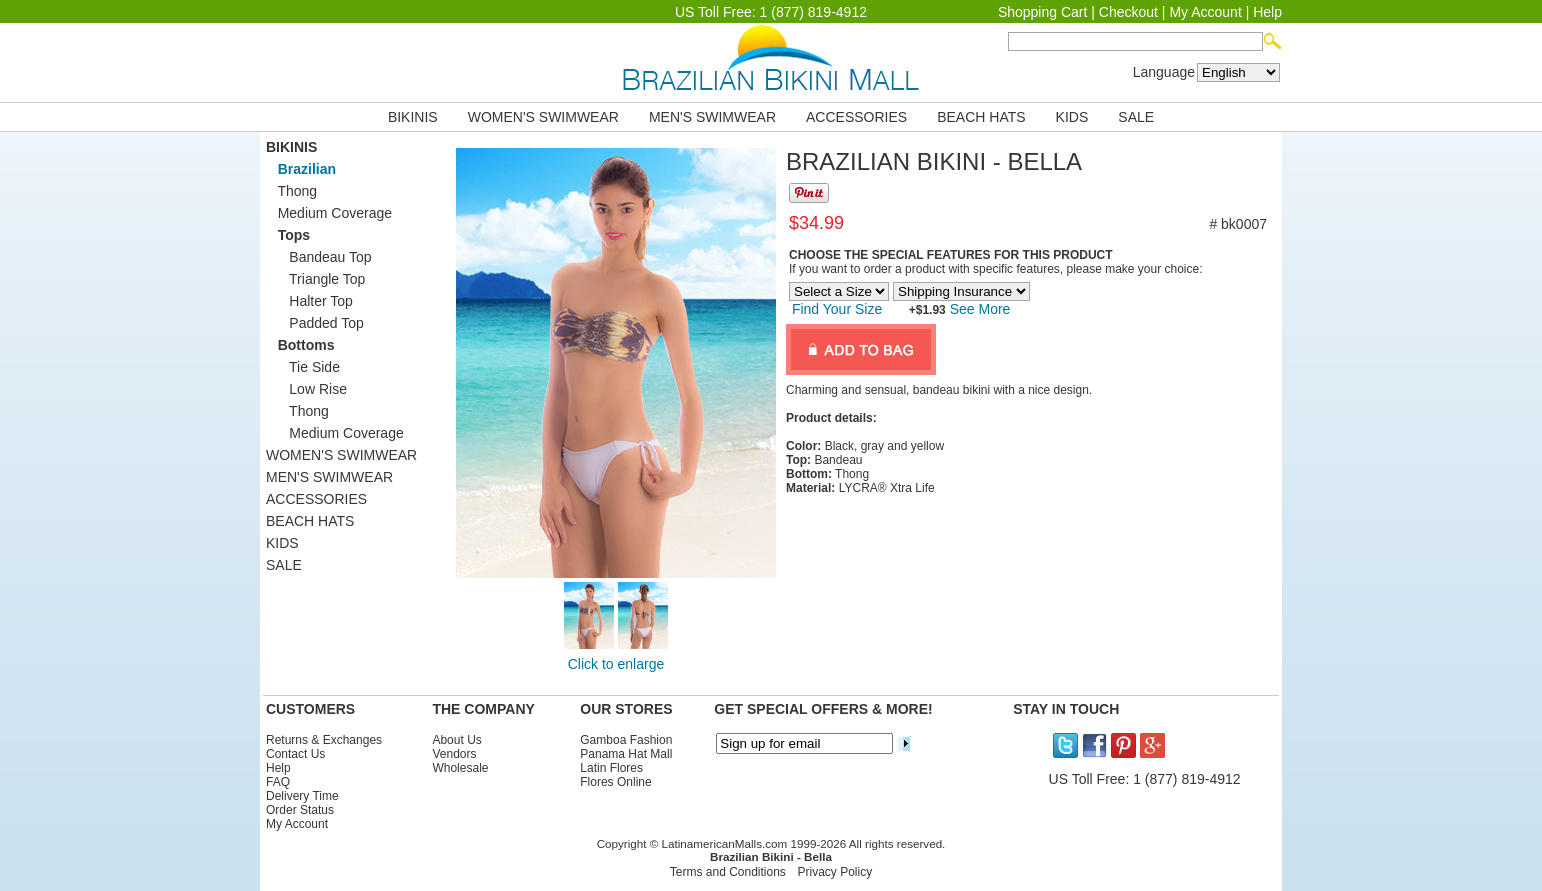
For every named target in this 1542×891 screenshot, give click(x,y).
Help (1267, 12)
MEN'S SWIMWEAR (712, 117)
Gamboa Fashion (626, 740)
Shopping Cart (1043, 12)
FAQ (278, 782)
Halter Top (309, 301)
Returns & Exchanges (324, 740)
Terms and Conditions (728, 872)
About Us (456, 740)
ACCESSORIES (856, 117)
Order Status (300, 810)
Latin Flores (611, 768)
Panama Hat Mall (626, 754)
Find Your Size (837, 309)
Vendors (454, 754)
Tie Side (303, 367)
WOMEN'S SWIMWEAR (543, 117)
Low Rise (306, 389)
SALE (1136, 117)
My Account (1205, 12)
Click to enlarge (616, 664)
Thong (291, 191)
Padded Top (315, 323)
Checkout (1128, 12)
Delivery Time (302, 796)
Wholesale (460, 768)
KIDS (1072, 117)
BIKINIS (413, 117)
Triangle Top (315, 279)
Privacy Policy (835, 872)
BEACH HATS (981, 117)
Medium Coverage (329, 213)
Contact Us (295, 754)
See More (978, 309)
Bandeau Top (319, 257)
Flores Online (615, 782)
